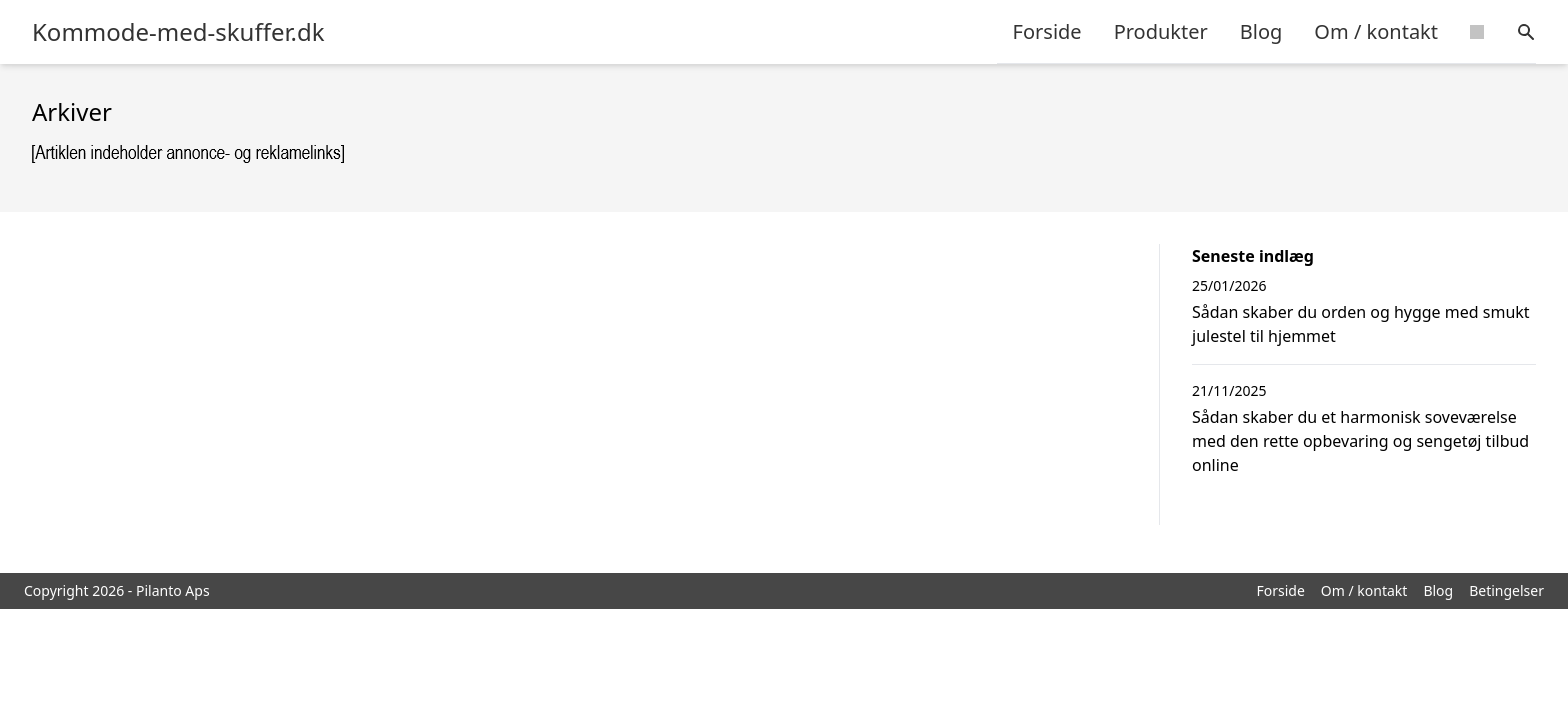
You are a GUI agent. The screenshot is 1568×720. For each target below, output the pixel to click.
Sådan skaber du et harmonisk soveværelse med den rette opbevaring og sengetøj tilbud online (1360, 441)
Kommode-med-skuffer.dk (178, 32)
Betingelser (1506, 590)
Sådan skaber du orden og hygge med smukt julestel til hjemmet (1361, 324)
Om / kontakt (1376, 31)
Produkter (1161, 31)
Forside (1047, 31)
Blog (1261, 31)
